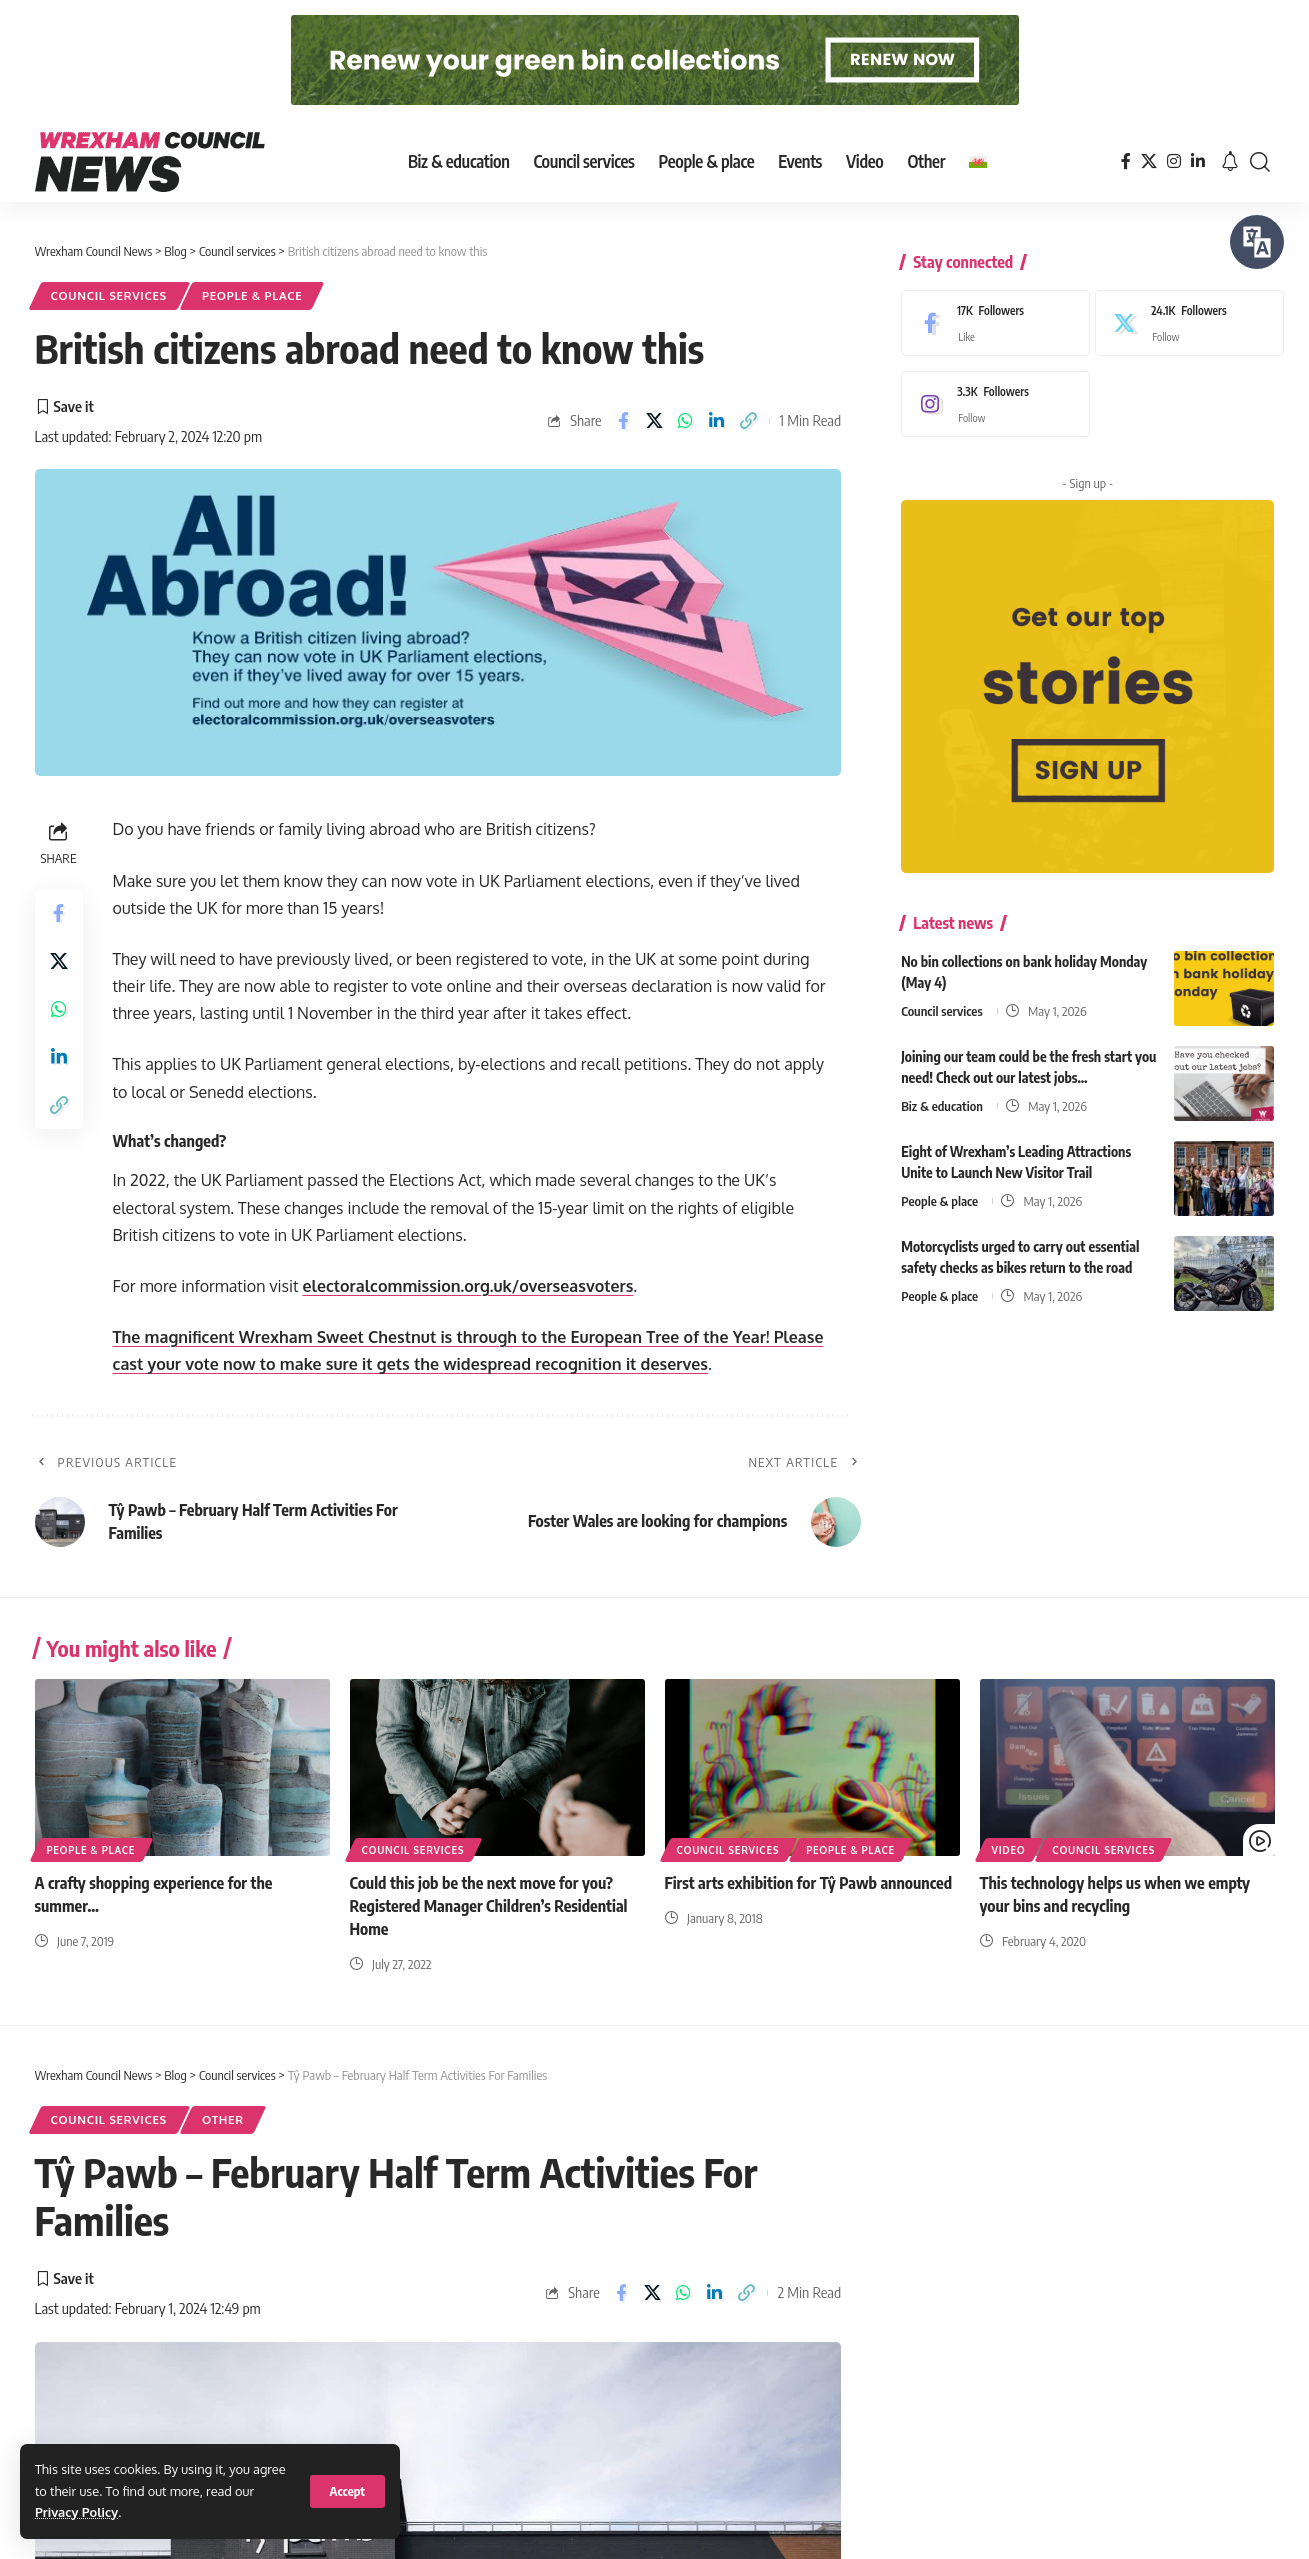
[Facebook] (1126, 161)
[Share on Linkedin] (717, 421)
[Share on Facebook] (623, 421)
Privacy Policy (76, 2512)
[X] (1149, 161)
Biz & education (942, 1094)
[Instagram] (1174, 161)
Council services (109, 295)
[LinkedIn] (1198, 161)
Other (223, 2119)
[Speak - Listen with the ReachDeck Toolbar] (1257, 242)
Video (1009, 1850)
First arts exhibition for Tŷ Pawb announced (809, 1883)
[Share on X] (654, 421)
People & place (252, 295)
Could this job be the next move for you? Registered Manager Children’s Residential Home (489, 1906)
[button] (347, 2491)
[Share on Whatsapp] (686, 421)
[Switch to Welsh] (978, 162)
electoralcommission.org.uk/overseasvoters (467, 1286)
